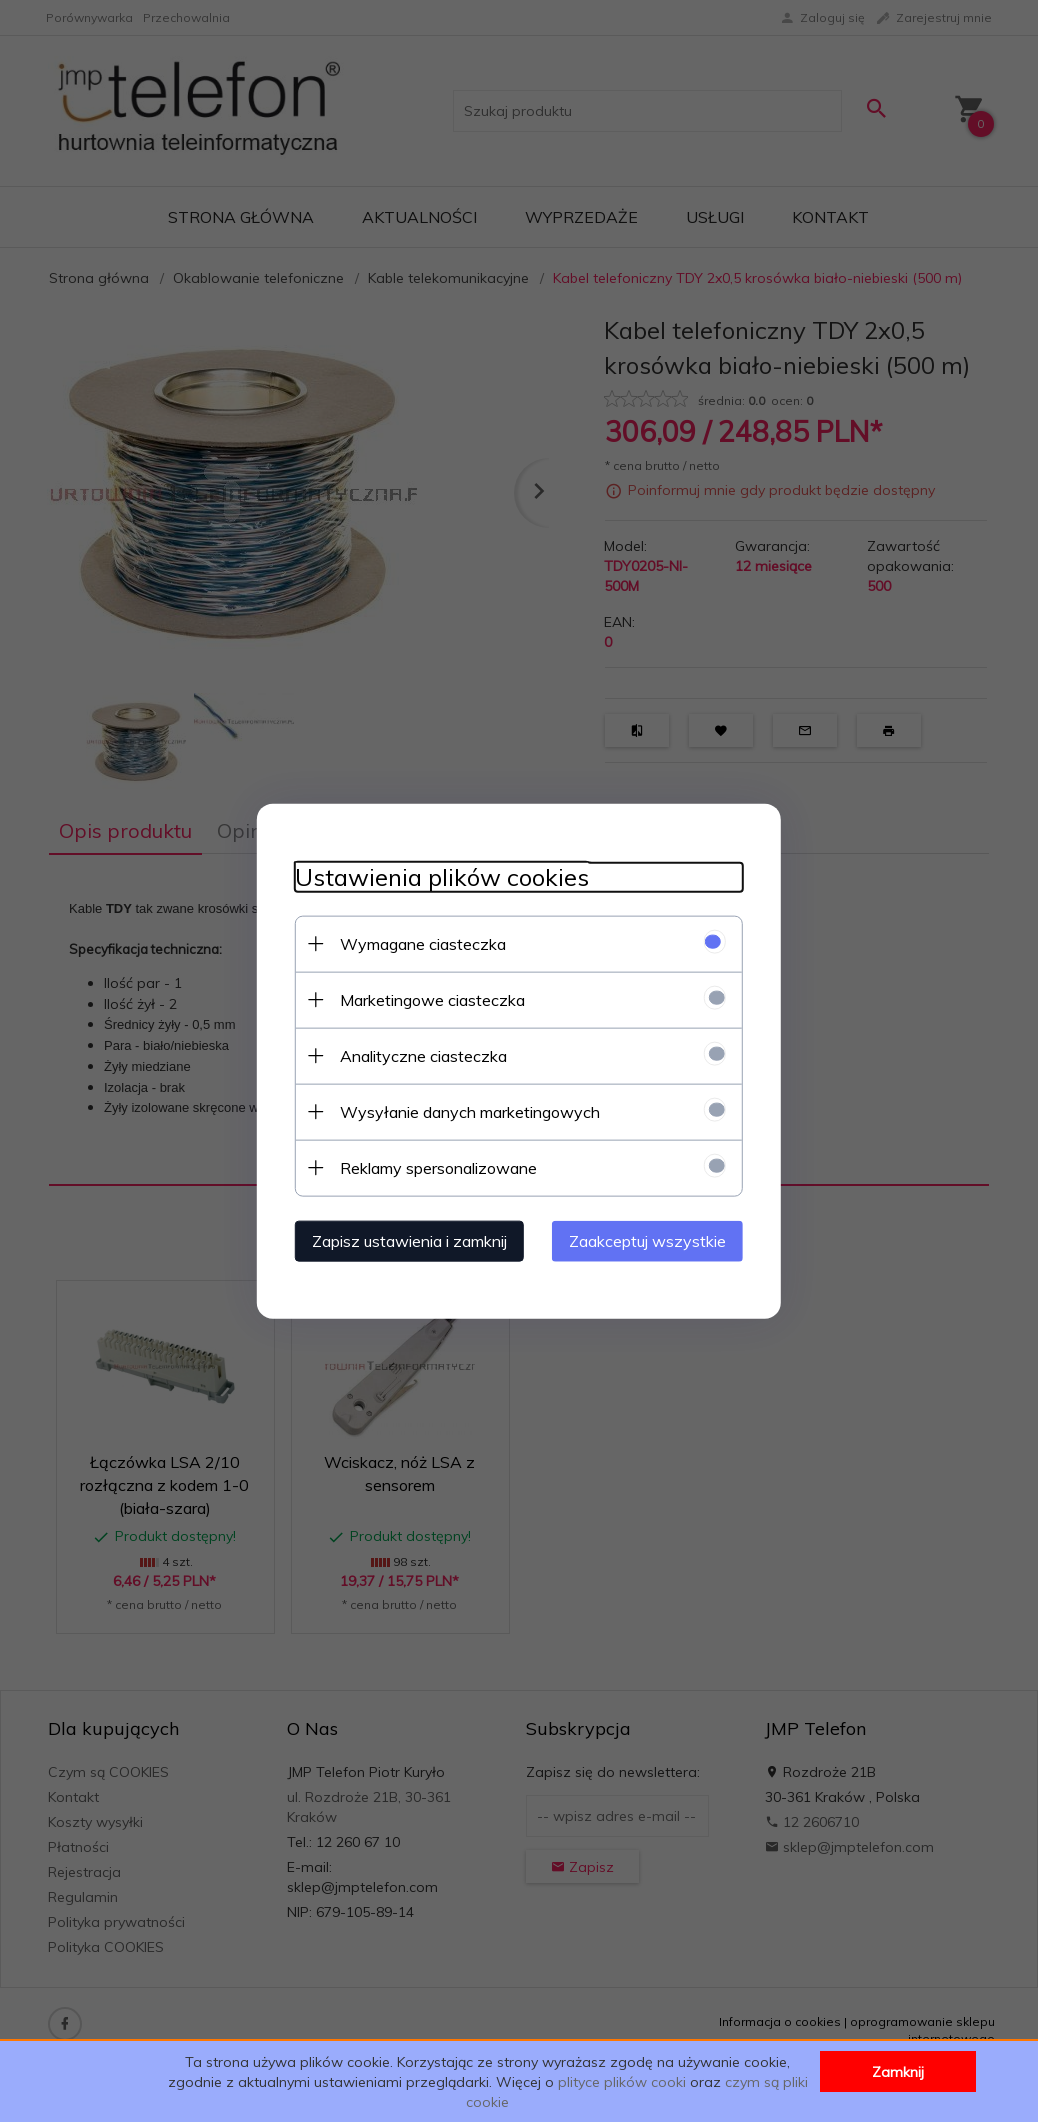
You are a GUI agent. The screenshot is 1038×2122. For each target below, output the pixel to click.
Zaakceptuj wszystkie (653, 1240)
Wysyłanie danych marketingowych (464, 1111)
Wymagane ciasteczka (417, 943)
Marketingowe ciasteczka (426, 999)
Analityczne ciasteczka (417, 1055)
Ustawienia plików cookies (436, 876)
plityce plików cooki (622, 2082)
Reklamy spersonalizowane (432, 1167)
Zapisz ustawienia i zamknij (403, 1240)
